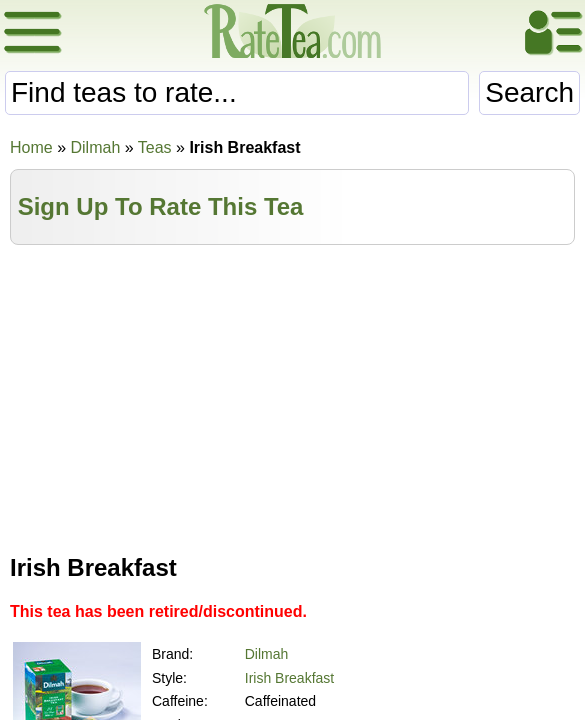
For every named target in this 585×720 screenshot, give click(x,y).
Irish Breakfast (289, 678)
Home (31, 147)
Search (529, 92)
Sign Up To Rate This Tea (161, 206)
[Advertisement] (293, 395)
